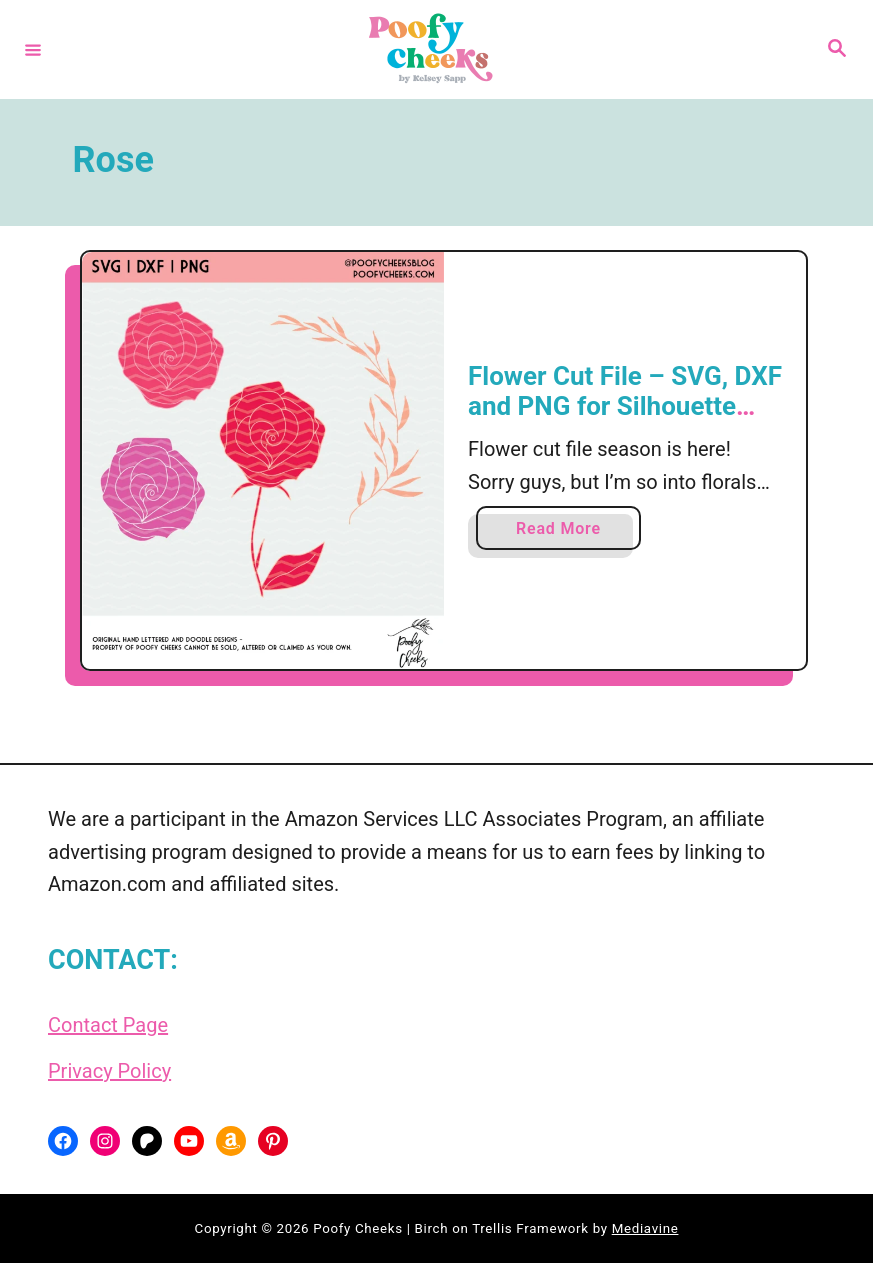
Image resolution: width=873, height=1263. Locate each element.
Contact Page (108, 1025)
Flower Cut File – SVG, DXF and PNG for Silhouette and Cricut (625, 405)
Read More (564, 532)
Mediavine (645, 1228)
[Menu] (33, 49)
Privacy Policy (109, 1071)
